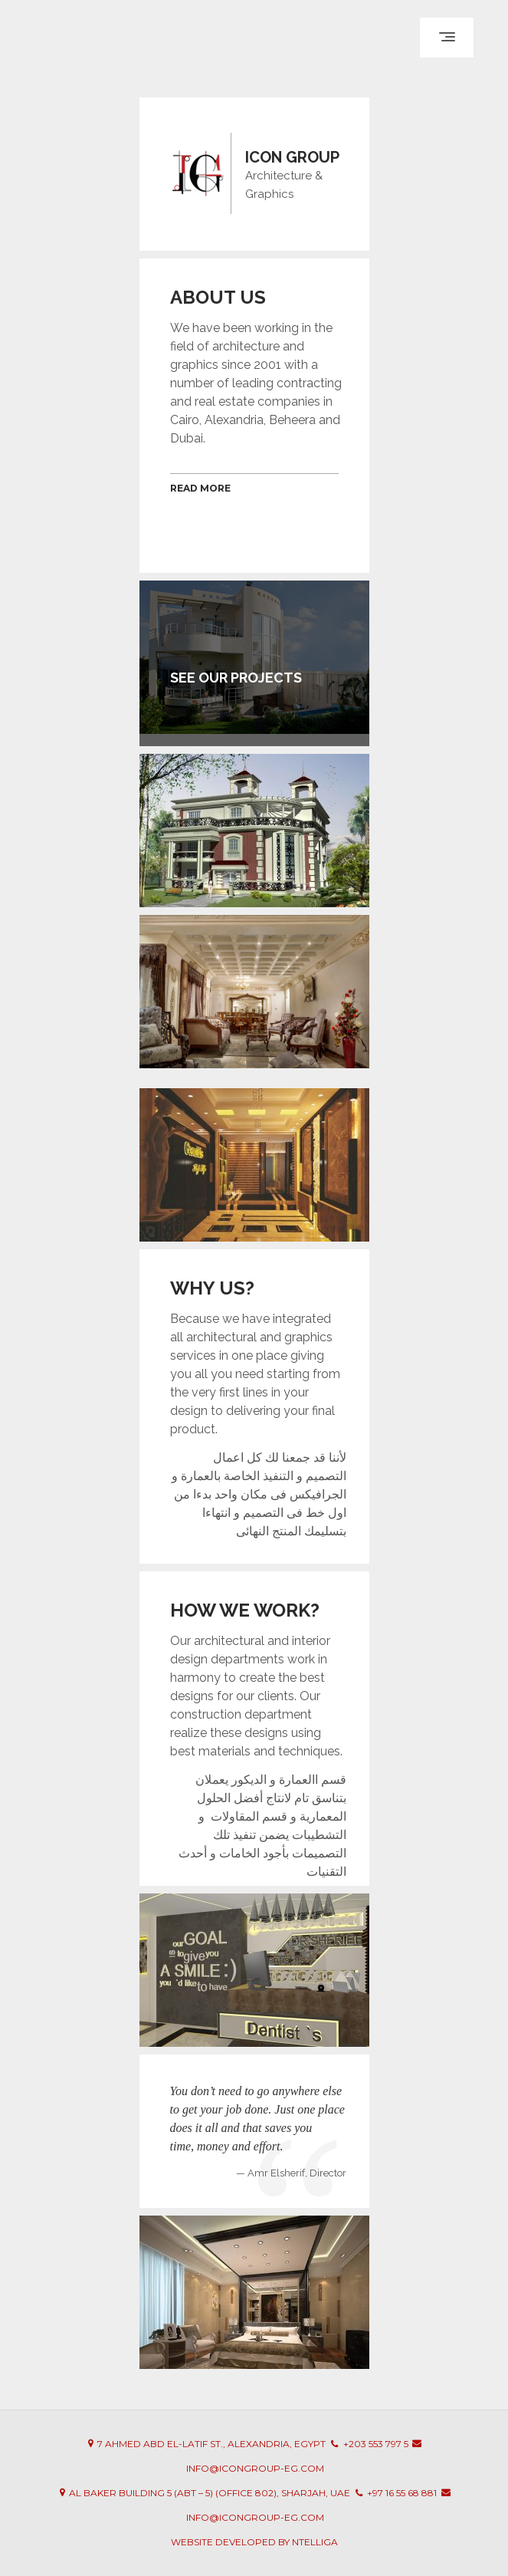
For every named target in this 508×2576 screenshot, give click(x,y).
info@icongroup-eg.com (255, 2468)
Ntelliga (315, 2542)
